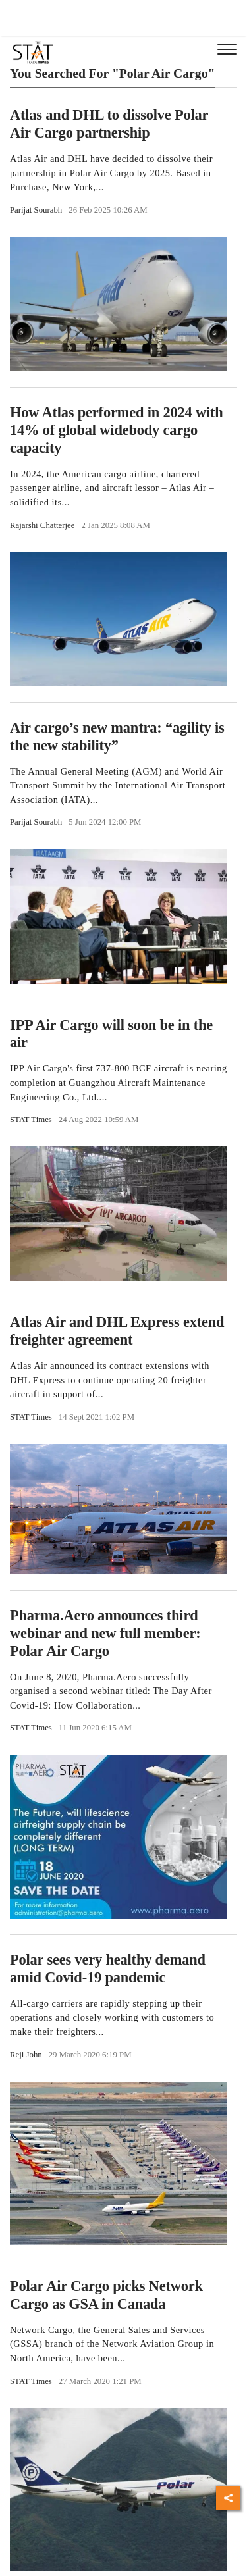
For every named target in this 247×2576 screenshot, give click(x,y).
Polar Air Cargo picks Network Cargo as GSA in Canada (106, 2295)
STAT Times (31, 1119)
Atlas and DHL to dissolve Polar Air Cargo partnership (109, 124)
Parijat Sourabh (36, 210)
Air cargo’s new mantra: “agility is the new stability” (117, 736)
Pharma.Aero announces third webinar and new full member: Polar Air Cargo (105, 1633)
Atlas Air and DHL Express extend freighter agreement (117, 1331)
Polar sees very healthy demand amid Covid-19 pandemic (108, 1968)
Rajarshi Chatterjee (42, 525)
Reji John (26, 2054)
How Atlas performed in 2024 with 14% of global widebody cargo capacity (116, 430)
